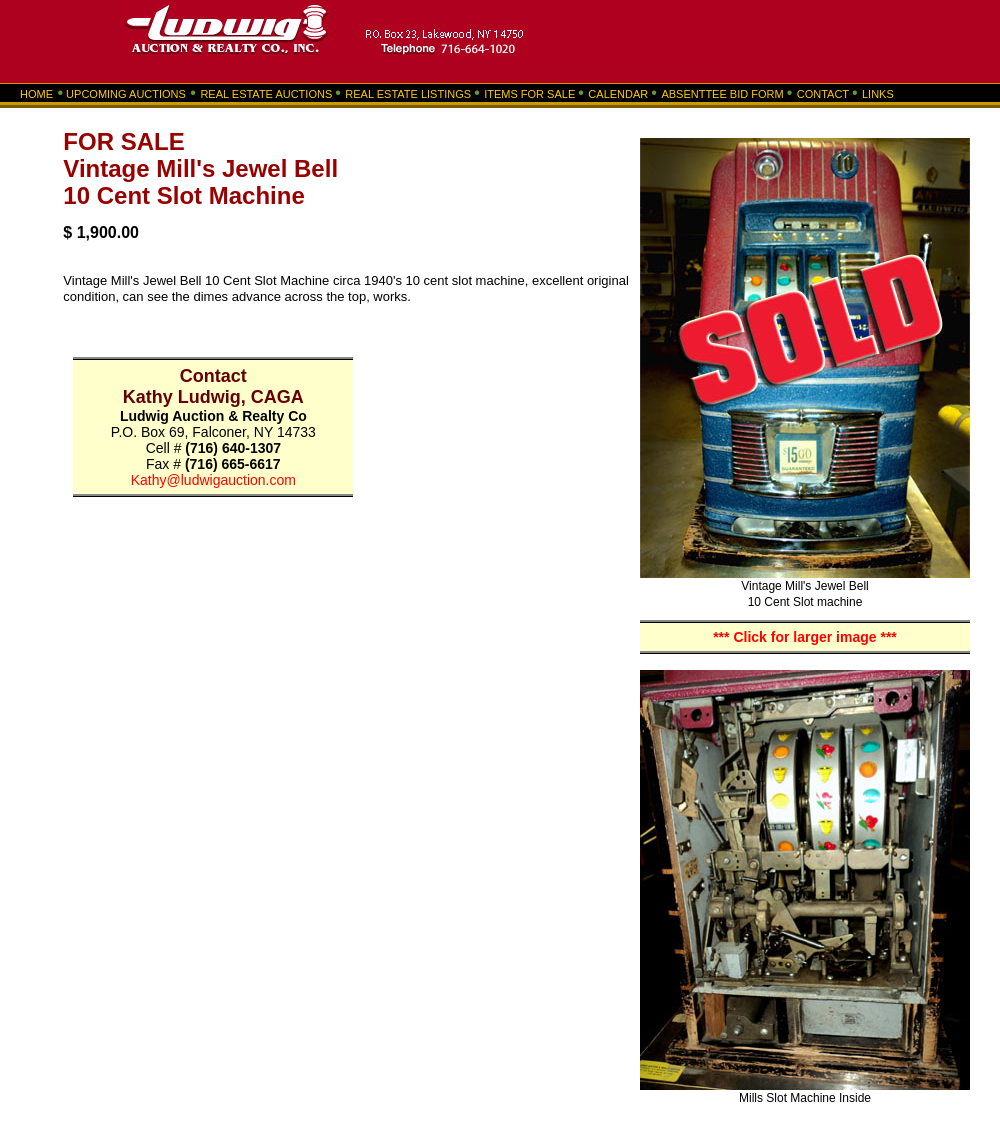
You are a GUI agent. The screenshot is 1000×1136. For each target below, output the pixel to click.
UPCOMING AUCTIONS (126, 94)
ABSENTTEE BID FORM (722, 94)
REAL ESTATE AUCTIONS (266, 94)
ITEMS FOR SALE (531, 94)
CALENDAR (618, 94)
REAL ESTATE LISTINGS (408, 94)
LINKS (878, 94)
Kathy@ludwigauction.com (213, 480)
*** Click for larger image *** (805, 637)
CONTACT (823, 94)
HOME (41, 94)
